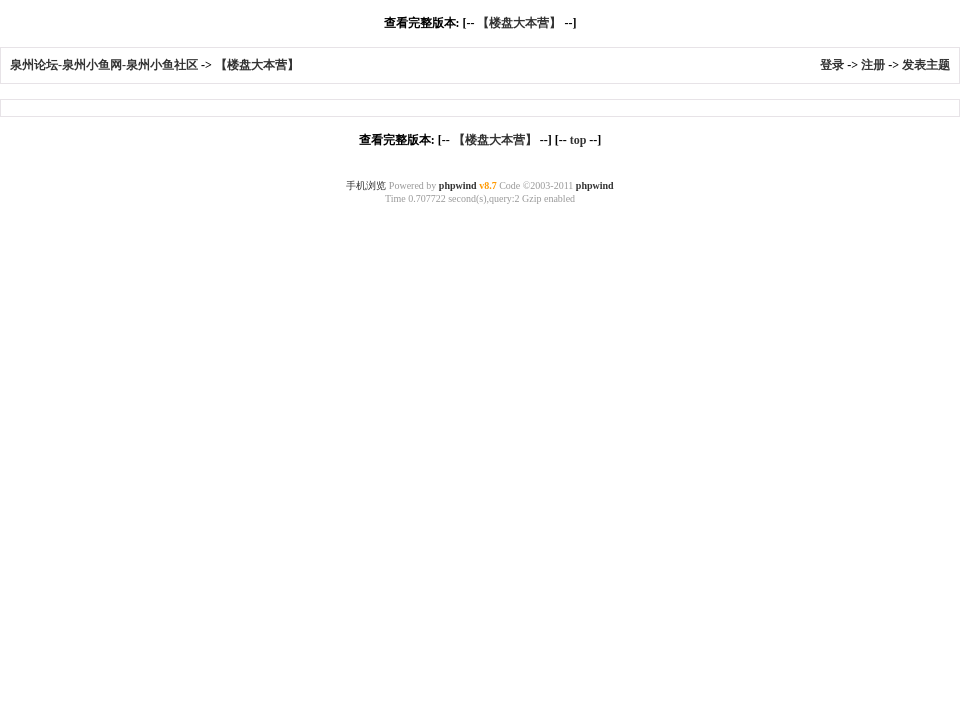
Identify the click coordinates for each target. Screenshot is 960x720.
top (578, 140)
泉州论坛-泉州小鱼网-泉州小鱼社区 (104, 65)
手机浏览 (366, 185)
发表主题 (926, 65)
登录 (832, 65)
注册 (873, 65)
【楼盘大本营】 (519, 23)
